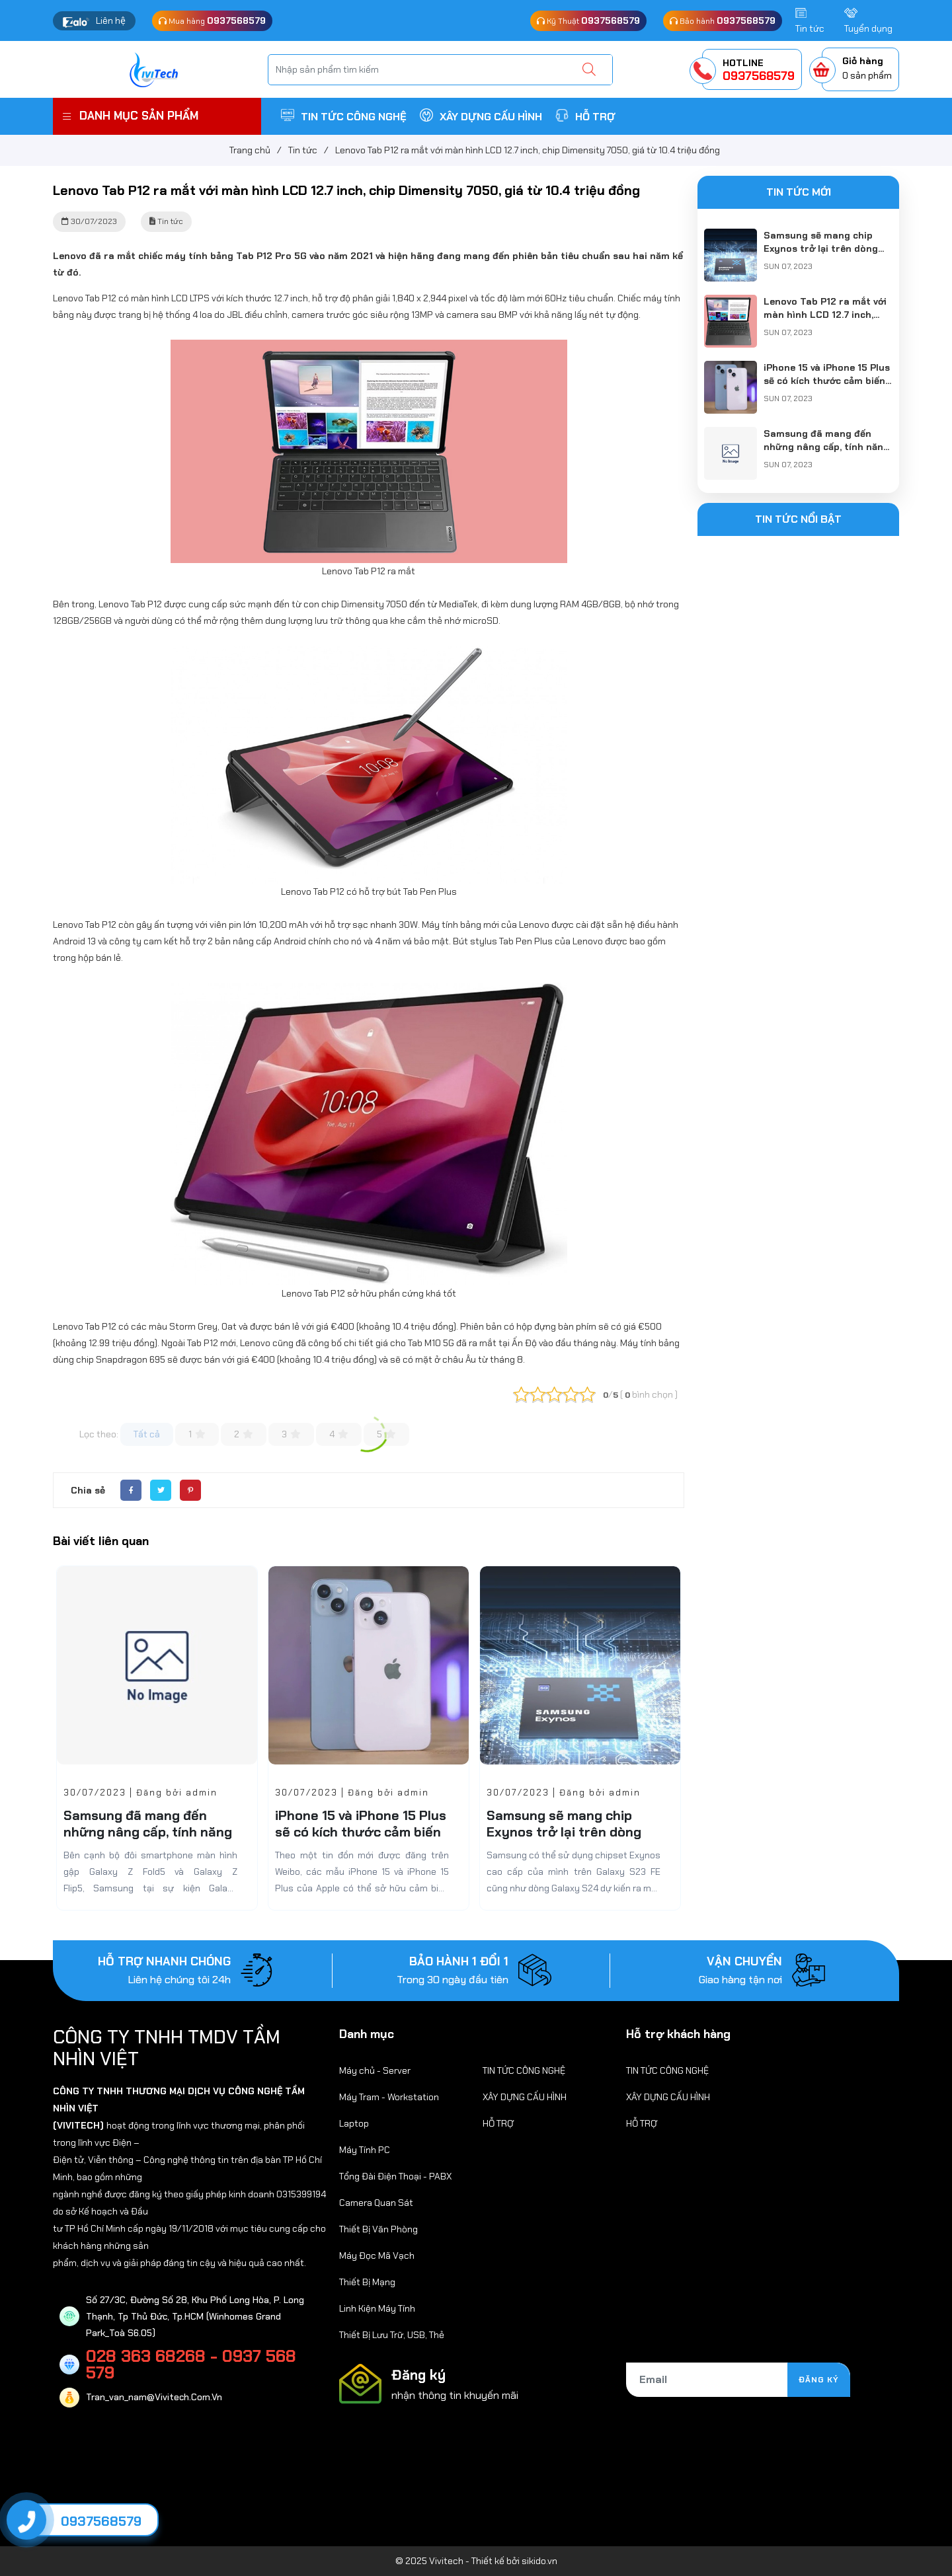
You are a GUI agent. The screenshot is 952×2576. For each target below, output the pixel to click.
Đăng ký (819, 2379)
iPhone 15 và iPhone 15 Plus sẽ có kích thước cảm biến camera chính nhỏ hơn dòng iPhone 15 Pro (360, 1840)
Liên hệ (111, 20)
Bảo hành (722, 20)
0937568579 (101, 2521)
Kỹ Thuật (588, 20)
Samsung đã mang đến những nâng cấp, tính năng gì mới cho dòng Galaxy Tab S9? (150, 1840)
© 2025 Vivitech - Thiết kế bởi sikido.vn (476, 2561)
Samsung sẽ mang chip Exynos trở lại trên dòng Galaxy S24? (564, 1832)
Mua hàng (212, 20)
